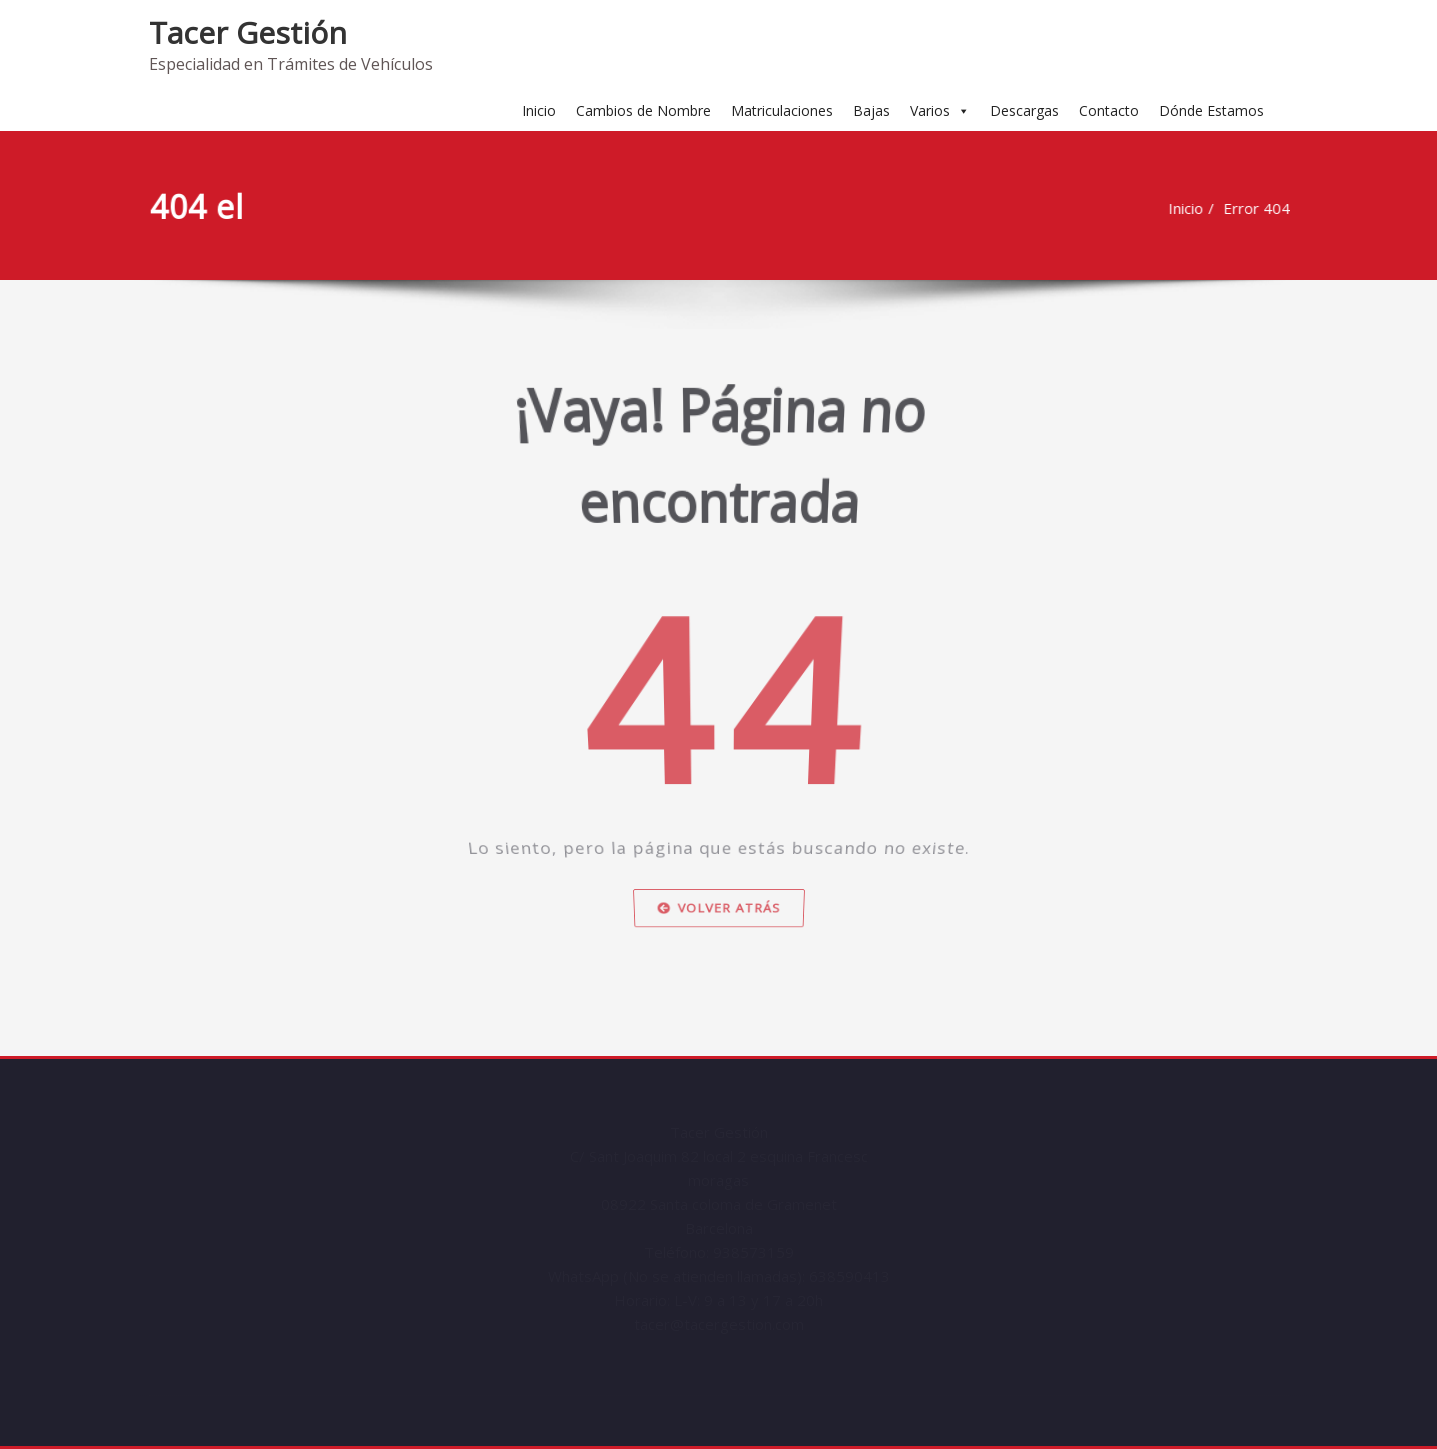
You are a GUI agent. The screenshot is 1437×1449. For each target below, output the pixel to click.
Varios (940, 111)
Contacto (1109, 110)
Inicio (539, 110)
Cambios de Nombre (643, 110)
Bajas (871, 110)
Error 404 (1261, 208)
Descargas (1024, 110)
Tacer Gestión (248, 32)
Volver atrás (719, 935)
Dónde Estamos (1211, 110)
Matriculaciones (782, 110)
